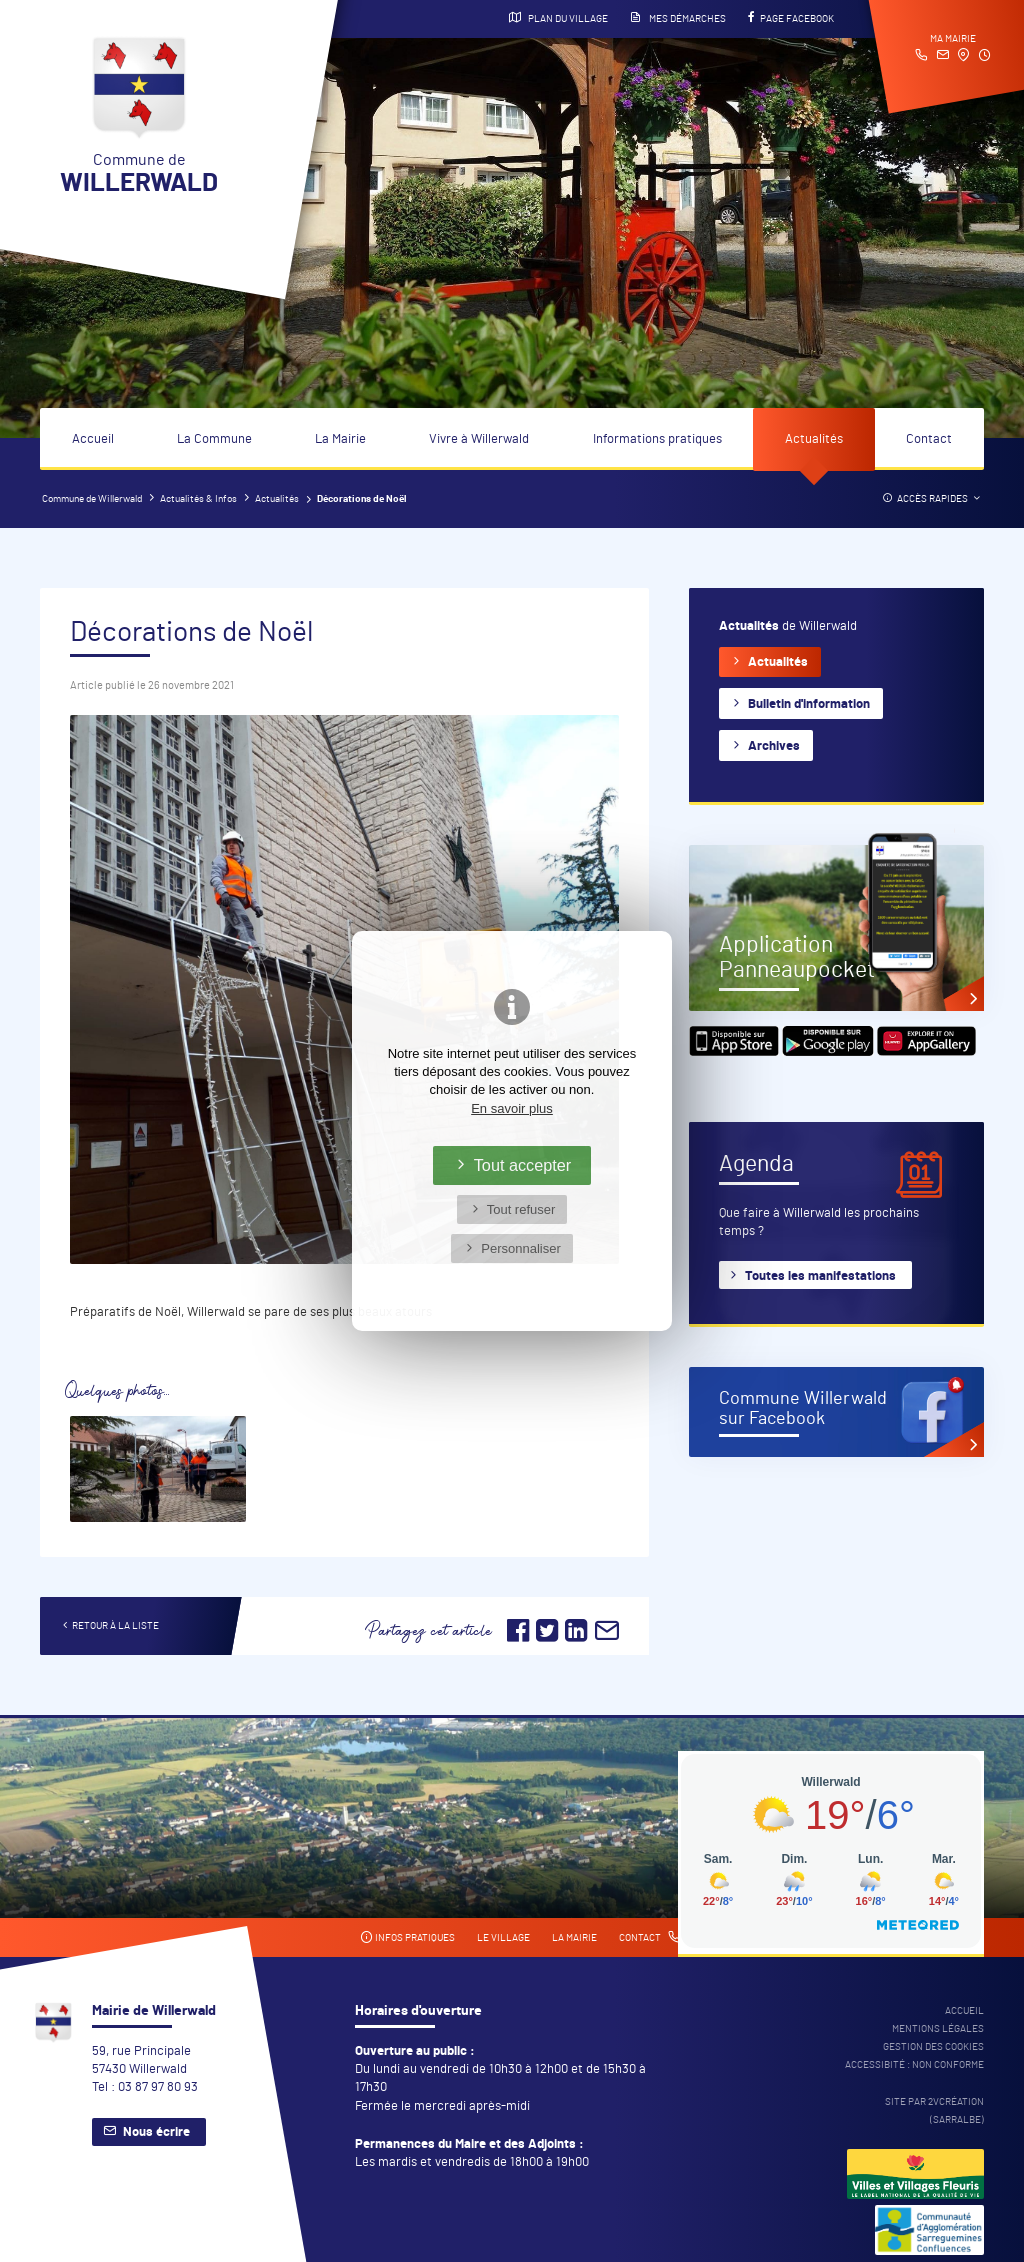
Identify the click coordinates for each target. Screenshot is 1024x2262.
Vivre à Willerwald (479, 439)
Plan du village (558, 18)
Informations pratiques (657, 439)
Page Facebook (791, 18)
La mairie (574, 1938)
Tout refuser (521, 1209)
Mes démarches (678, 18)
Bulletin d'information (809, 704)
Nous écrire (156, 2132)
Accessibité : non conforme (914, 2065)
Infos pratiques (407, 1937)
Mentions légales (938, 2029)
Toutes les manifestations (820, 1276)
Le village (503, 1938)
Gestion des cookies (933, 2047)
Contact (929, 439)
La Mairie (340, 439)
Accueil (93, 439)
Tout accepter (523, 1165)
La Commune (214, 439)
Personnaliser (521, 1248)
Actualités (814, 439)
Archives (774, 746)
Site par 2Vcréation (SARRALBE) (934, 2111)
